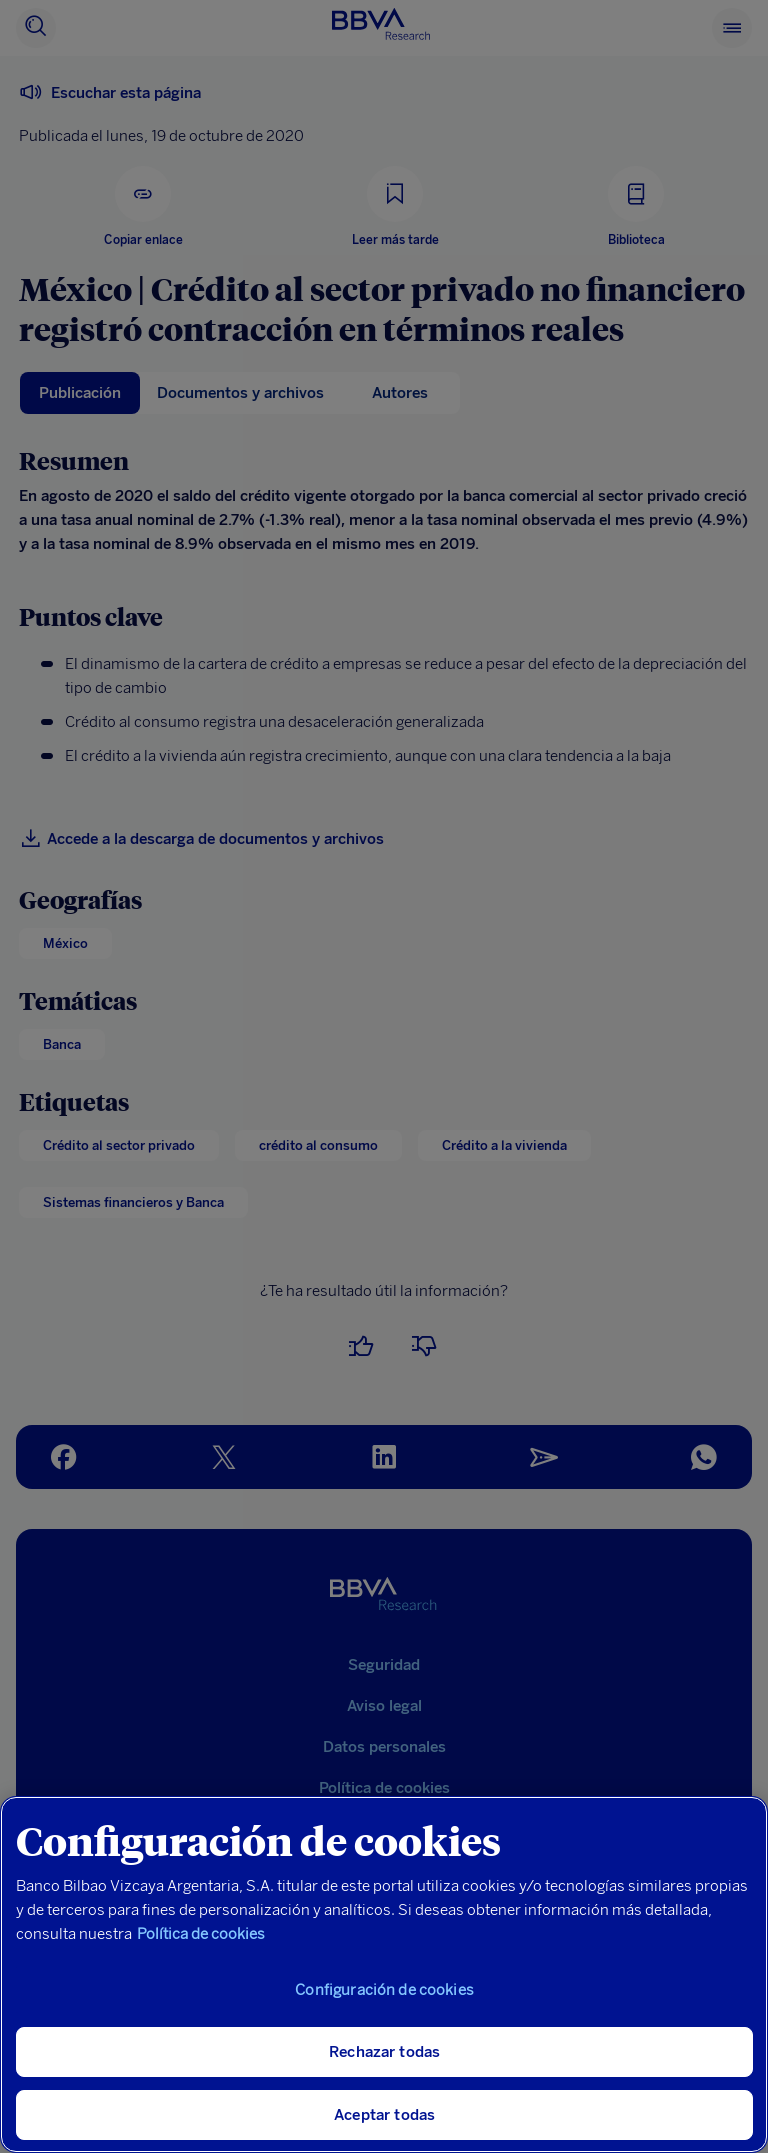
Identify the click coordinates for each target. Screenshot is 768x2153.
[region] (384, 1974)
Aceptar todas (384, 2115)
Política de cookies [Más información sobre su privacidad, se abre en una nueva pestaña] (201, 1934)
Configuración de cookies (384, 1990)
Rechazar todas (384, 2052)
